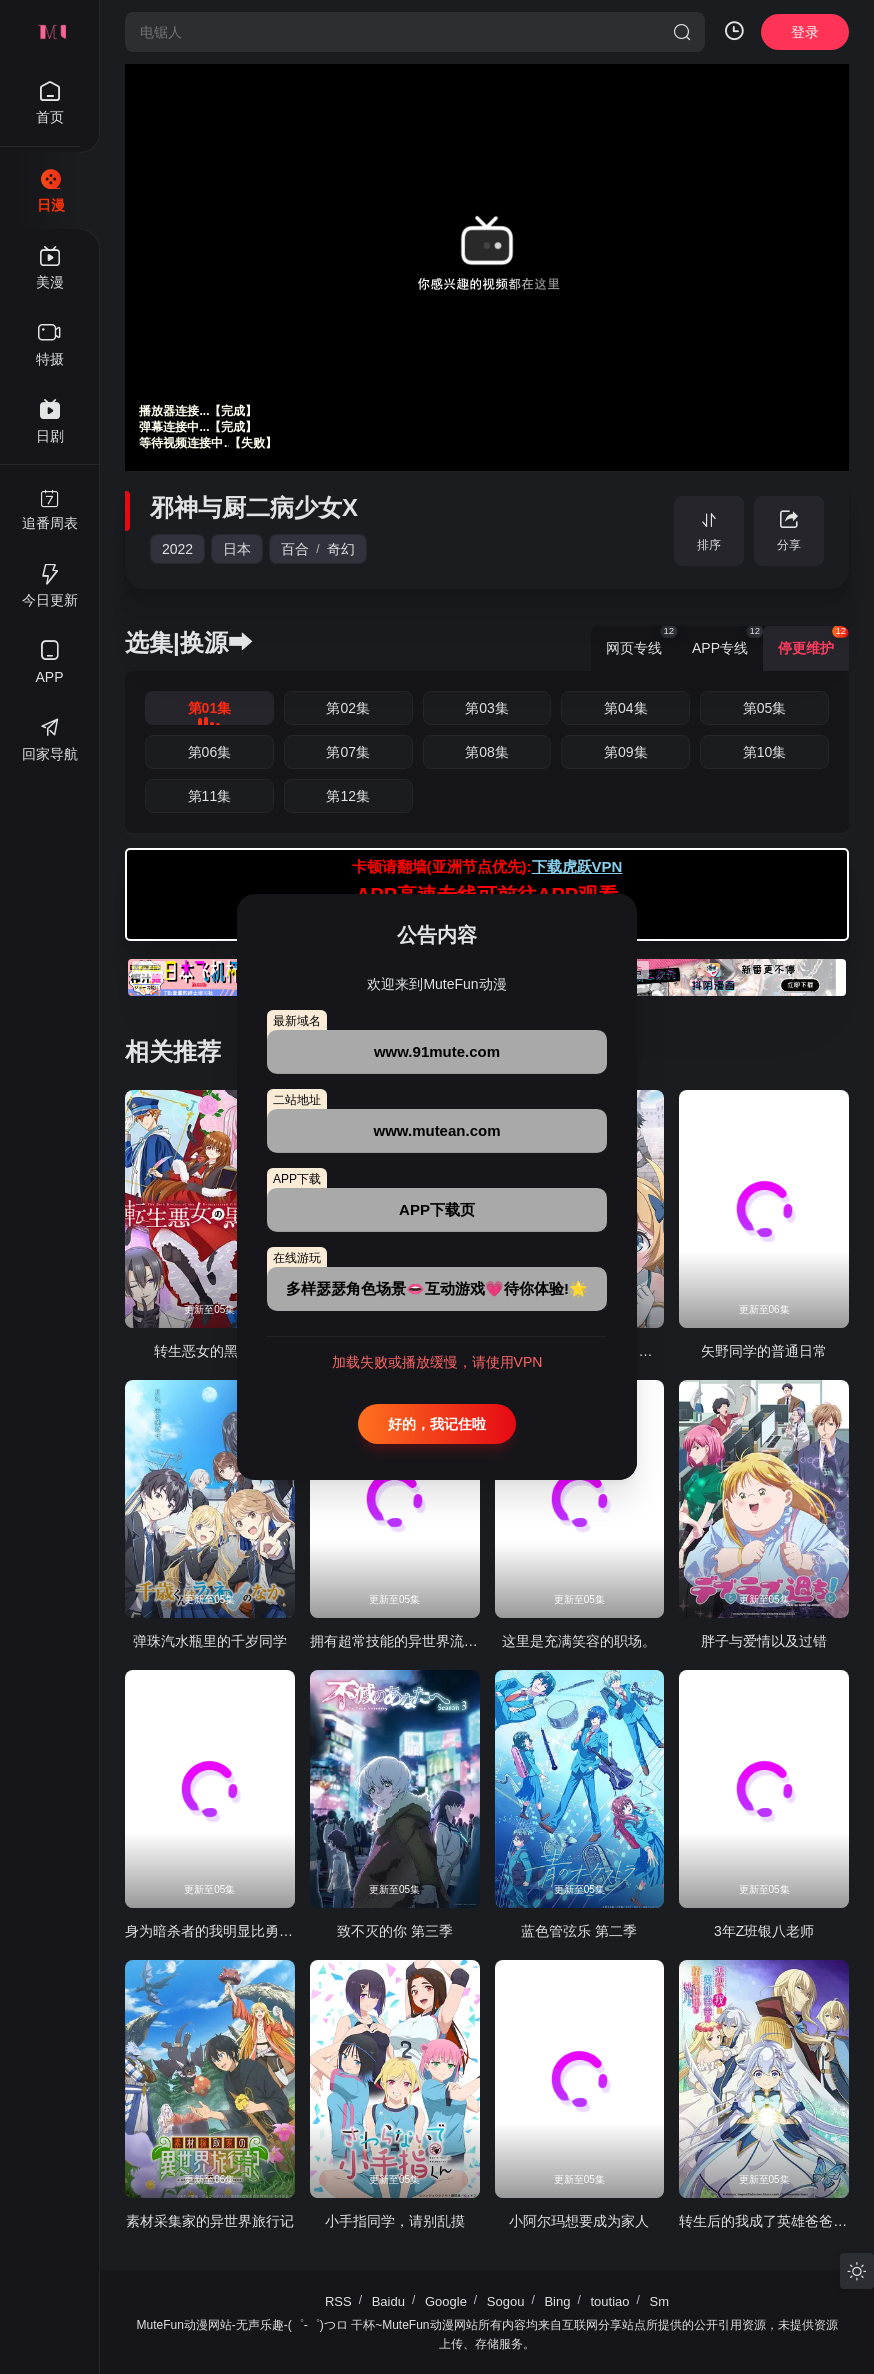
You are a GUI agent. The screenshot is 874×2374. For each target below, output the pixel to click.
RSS (338, 2301)
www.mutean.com (437, 1130)
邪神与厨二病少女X (254, 507)
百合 (295, 549)
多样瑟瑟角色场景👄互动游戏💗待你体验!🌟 (437, 1288)
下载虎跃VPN (577, 866)
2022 (177, 549)
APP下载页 (437, 1209)
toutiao (609, 2301)
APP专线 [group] (727, 641)
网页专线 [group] (641, 641)
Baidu (388, 2301)
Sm (660, 2301)
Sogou (506, 2301)
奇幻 (341, 549)
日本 (237, 549)
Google (446, 2301)
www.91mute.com (437, 1051)
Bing (557, 2301)
